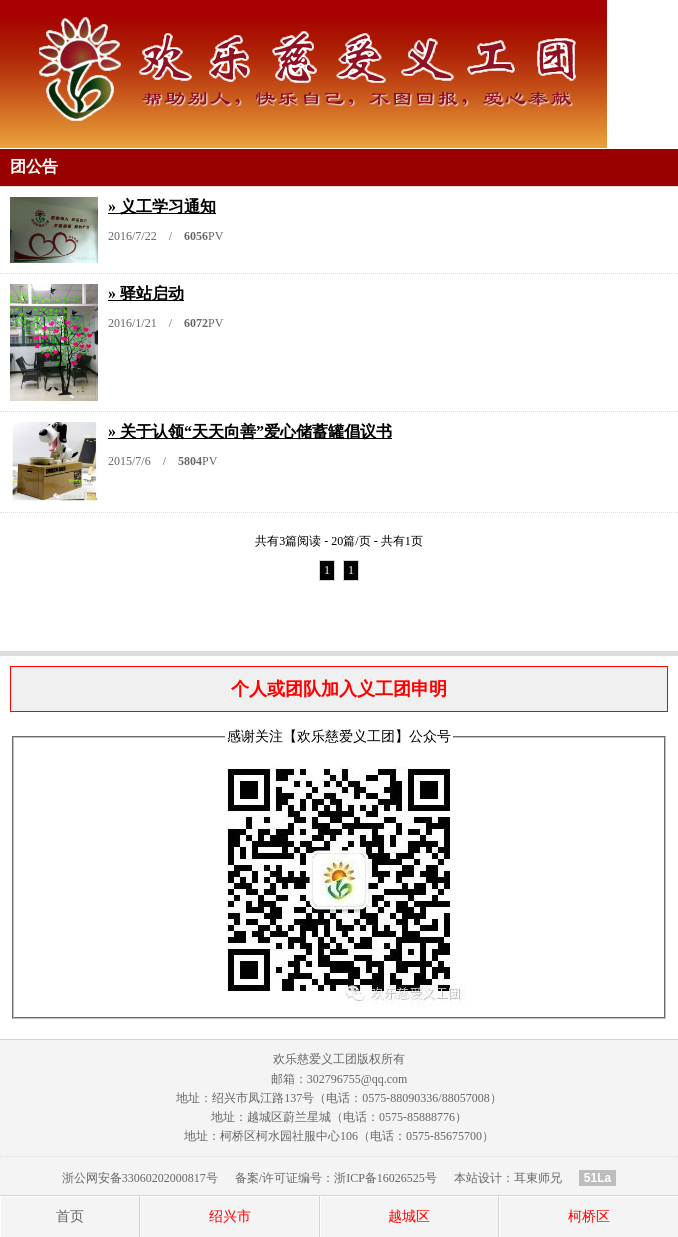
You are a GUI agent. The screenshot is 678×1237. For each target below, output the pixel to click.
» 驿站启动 (146, 293)
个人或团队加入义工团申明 (339, 689)
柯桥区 (589, 1216)
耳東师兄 (538, 1178)
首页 (70, 1216)
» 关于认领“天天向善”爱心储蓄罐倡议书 (250, 431)
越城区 (409, 1216)
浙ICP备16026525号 (385, 1178)
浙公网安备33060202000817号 (140, 1178)
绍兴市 (230, 1216)
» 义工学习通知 (162, 206)
